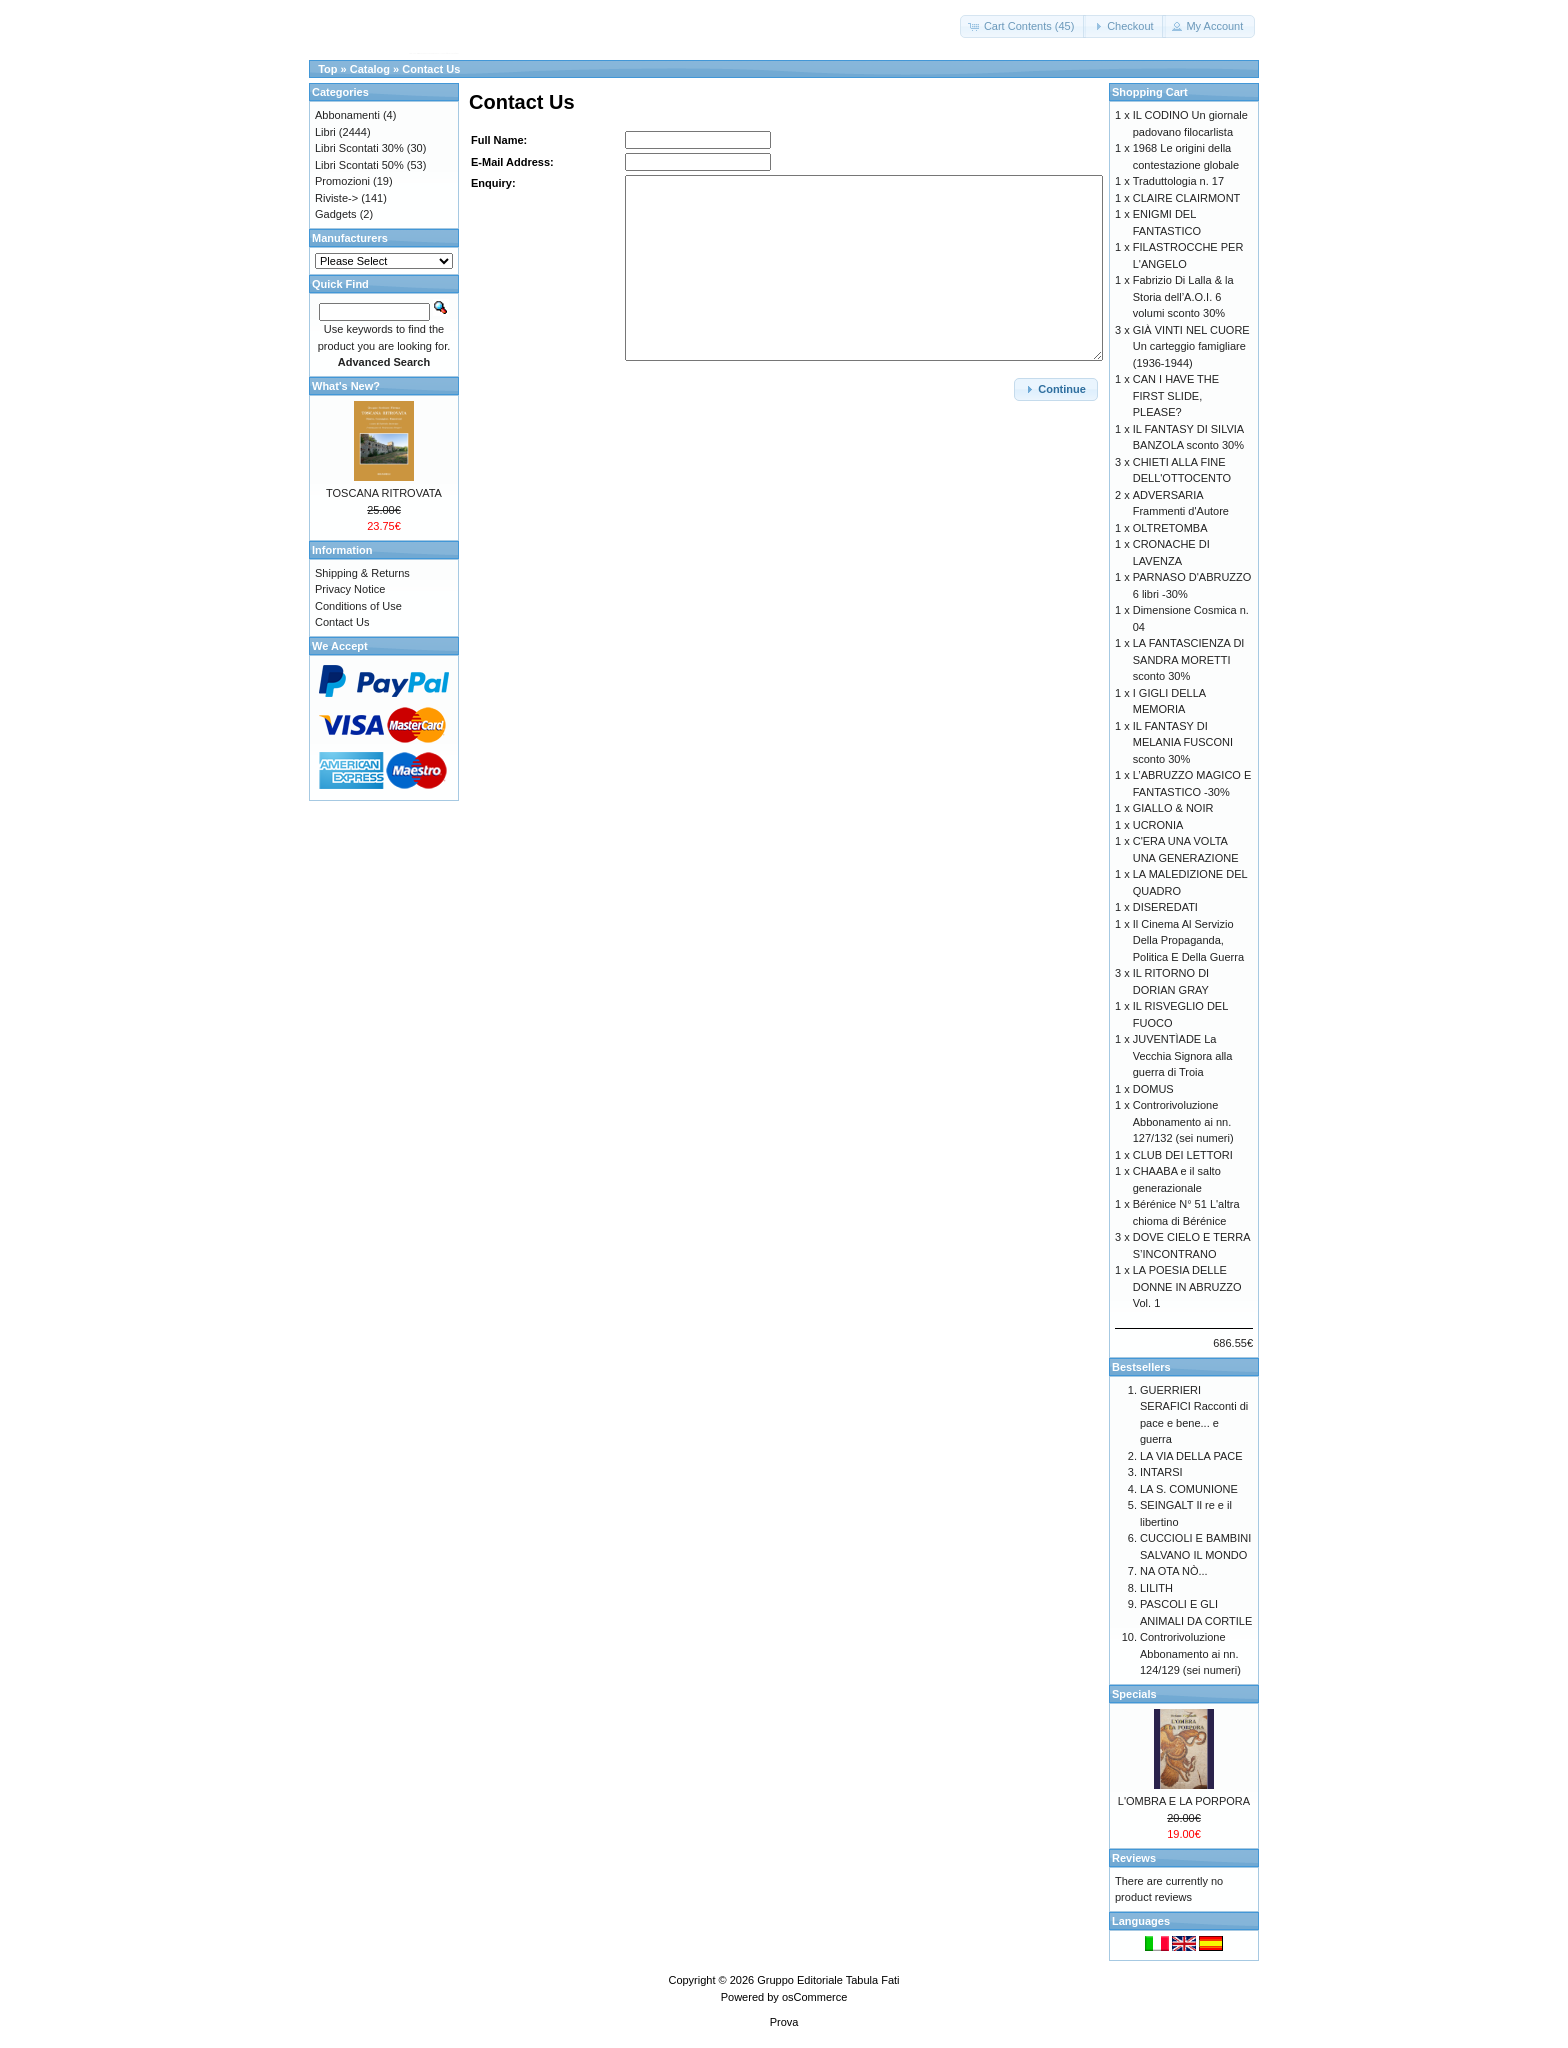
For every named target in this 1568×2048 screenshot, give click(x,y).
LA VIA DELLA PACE (1191, 1456)
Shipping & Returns (362, 573)
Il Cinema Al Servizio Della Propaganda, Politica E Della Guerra (1188, 940)
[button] (1023, 26)
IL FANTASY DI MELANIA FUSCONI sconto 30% (1183, 742)
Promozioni (342, 181)
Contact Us (431, 69)
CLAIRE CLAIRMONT (1187, 198)
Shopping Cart (1150, 92)
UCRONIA (1158, 825)
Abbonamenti (347, 115)
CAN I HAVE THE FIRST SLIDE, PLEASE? (1176, 395)
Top (327, 69)
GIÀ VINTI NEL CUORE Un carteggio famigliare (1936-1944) (1191, 346)
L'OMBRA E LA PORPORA (1184, 1801)
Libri (325, 132)
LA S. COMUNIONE (1189, 1489)
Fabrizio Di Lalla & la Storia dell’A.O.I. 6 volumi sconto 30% (1183, 296)
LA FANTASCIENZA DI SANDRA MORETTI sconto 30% (1189, 659)
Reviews (1134, 1858)
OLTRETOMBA (1170, 528)
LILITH (1156, 1588)
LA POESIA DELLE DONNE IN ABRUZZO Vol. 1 (1187, 1286)
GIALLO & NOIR (1173, 808)
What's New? (346, 386)
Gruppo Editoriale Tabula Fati (828, 1980)
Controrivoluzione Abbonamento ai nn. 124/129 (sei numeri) (1190, 1653)
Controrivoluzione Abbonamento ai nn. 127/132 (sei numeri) (1183, 1121)
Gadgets (336, 214)
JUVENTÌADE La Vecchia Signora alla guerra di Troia (1183, 1055)
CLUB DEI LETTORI (1183, 1155)
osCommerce (814, 1997)
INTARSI (1161, 1472)
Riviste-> (336, 198)
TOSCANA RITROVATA (384, 493)
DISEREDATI (1165, 907)
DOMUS (1153, 1089)
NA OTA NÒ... (1174, 1571)
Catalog (370, 69)
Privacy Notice (350, 589)
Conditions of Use (358, 606)
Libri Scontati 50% (359, 165)
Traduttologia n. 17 (1178, 181)
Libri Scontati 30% (359, 148)
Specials (1134, 1694)
